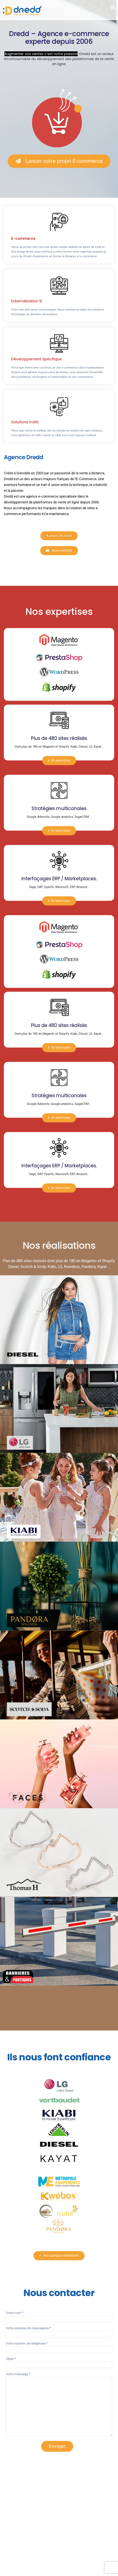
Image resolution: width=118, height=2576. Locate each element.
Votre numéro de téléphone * (59, 2346)
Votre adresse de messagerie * (59, 2331)
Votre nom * (59, 2316)
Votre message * (59, 2404)
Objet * (59, 2362)
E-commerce (23, 238)
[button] (59, 161)
